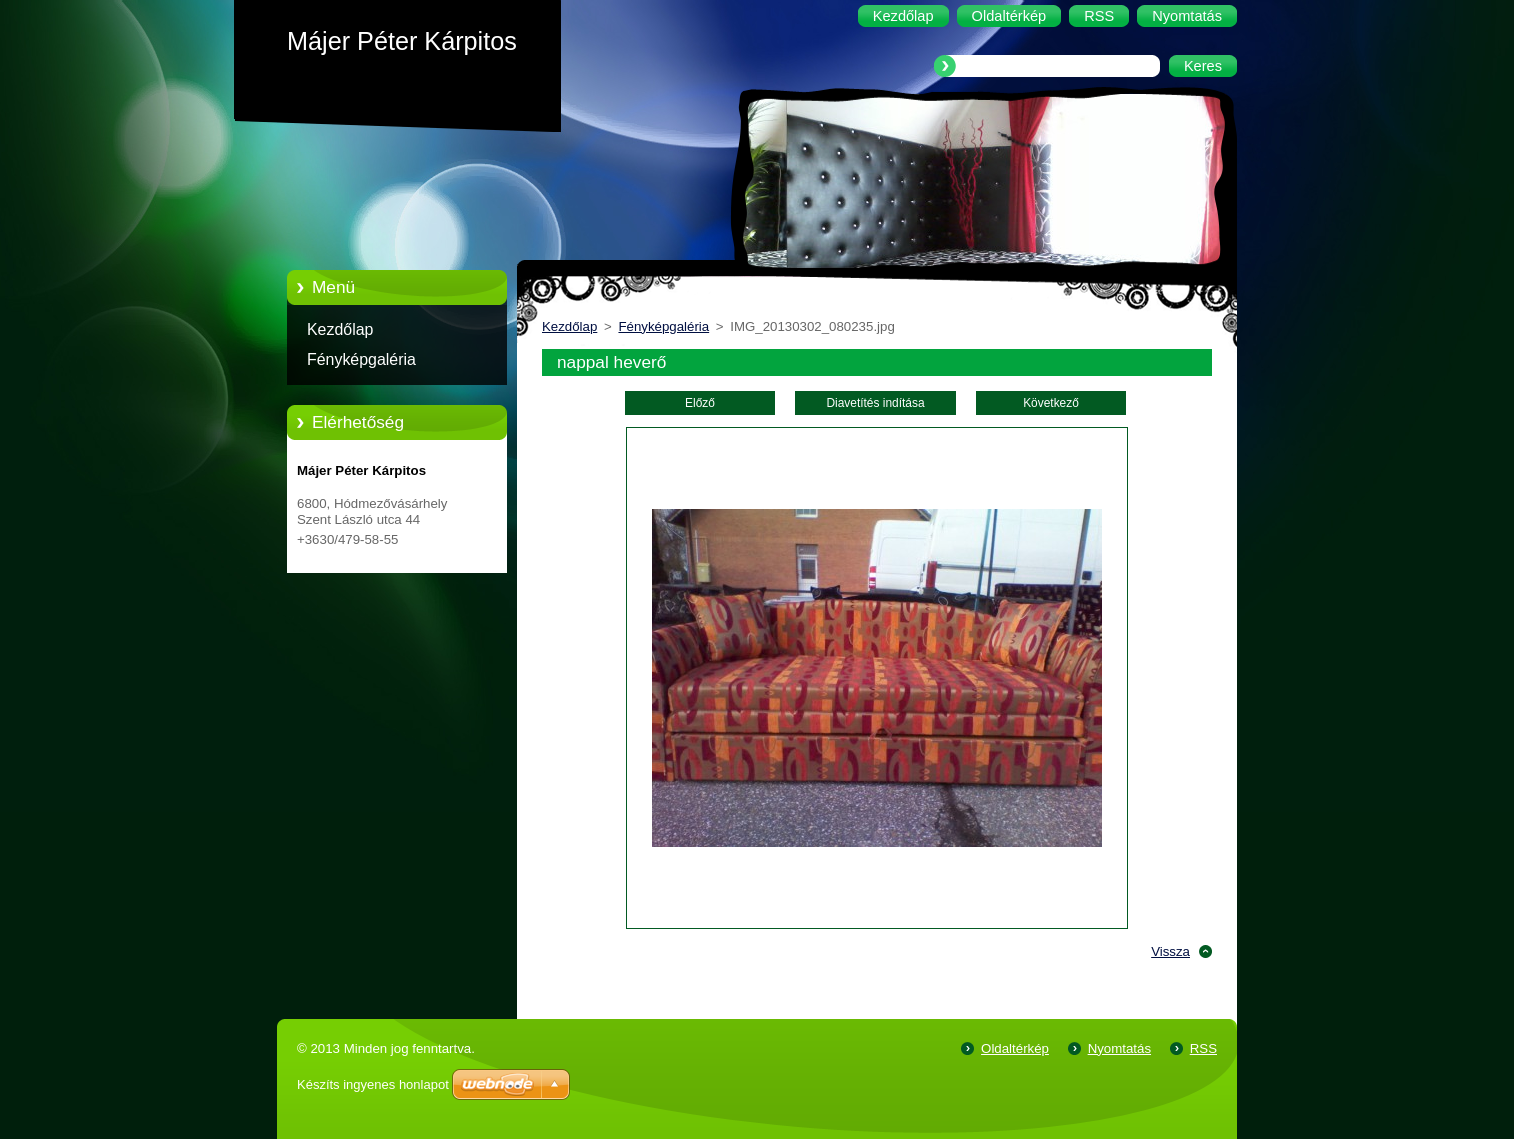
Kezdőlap (340, 329)
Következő (1051, 403)
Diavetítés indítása (875, 403)
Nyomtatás (1119, 1048)
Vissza (1170, 951)
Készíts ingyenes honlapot (373, 1084)
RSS (1203, 1048)
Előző (700, 403)
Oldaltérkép (1015, 1048)
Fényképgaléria (361, 359)
